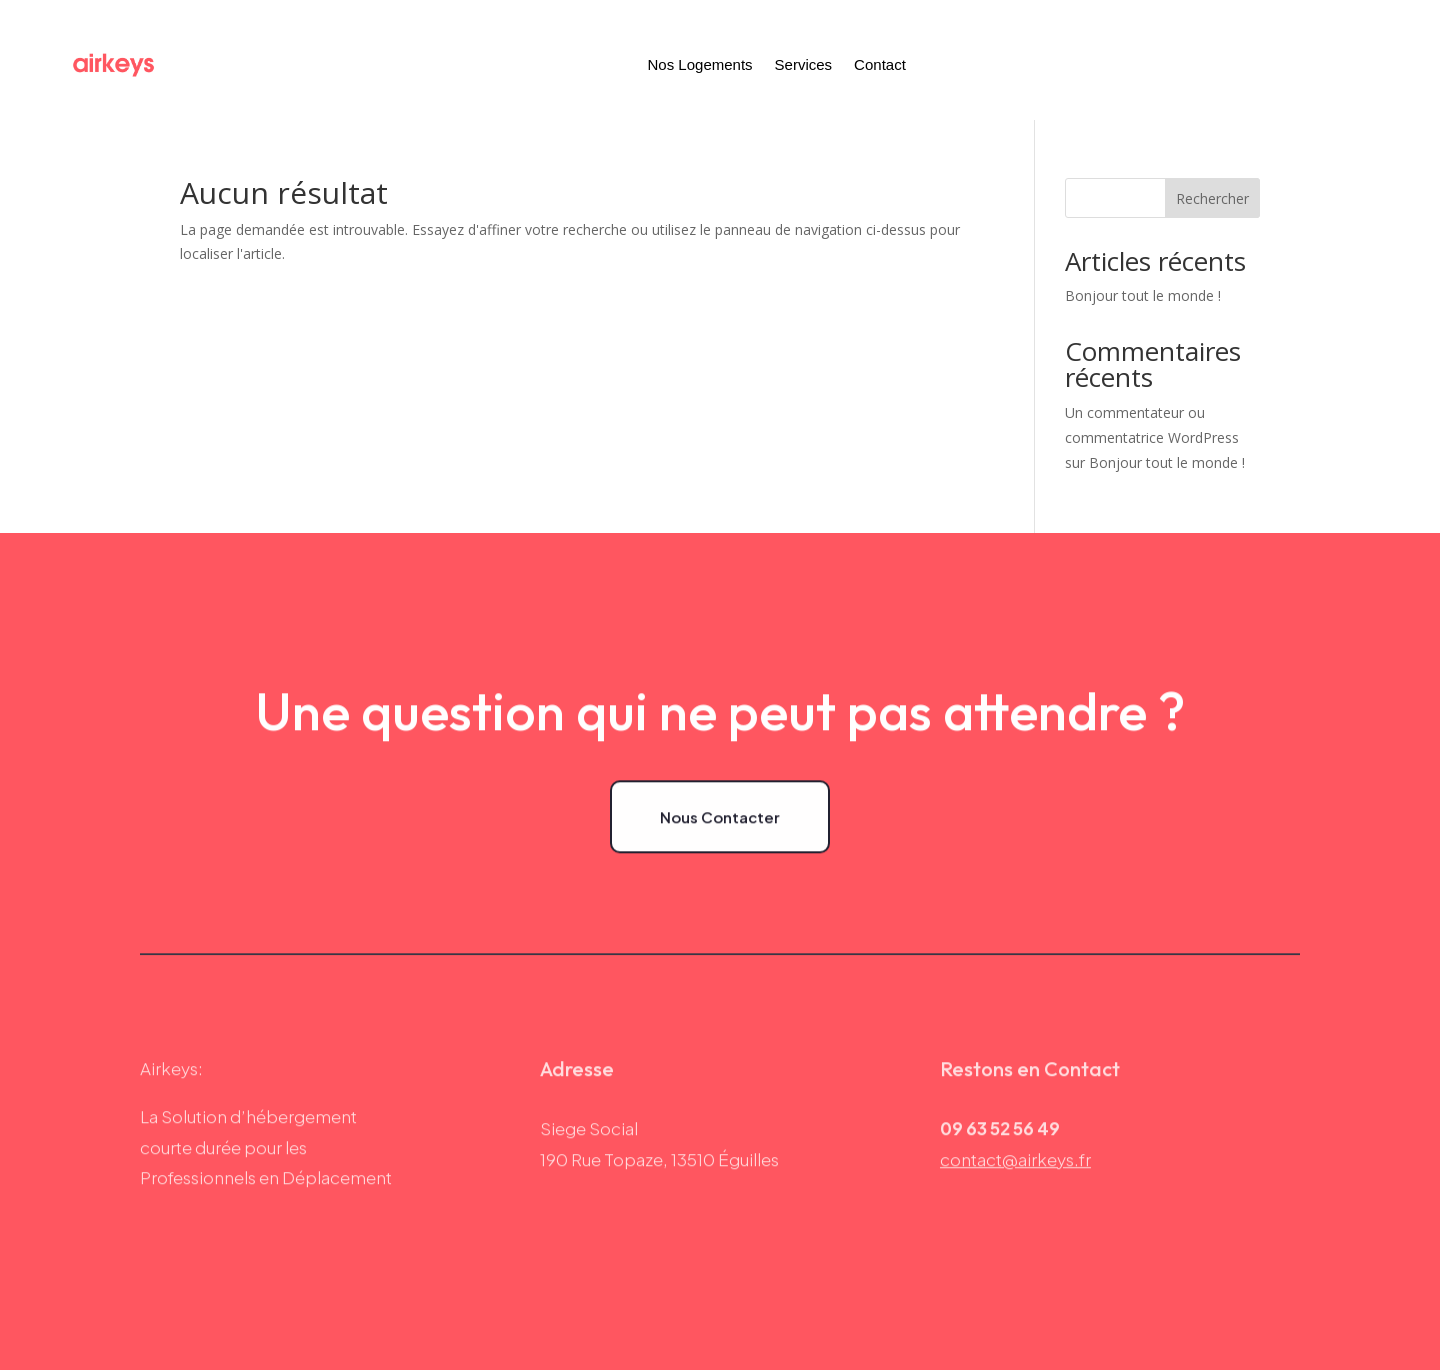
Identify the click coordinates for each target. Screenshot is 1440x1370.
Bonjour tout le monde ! (1143, 295)
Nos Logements (700, 64)
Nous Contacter (720, 818)
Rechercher (1212, 198)
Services (804, 64)
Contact (880, 64)
